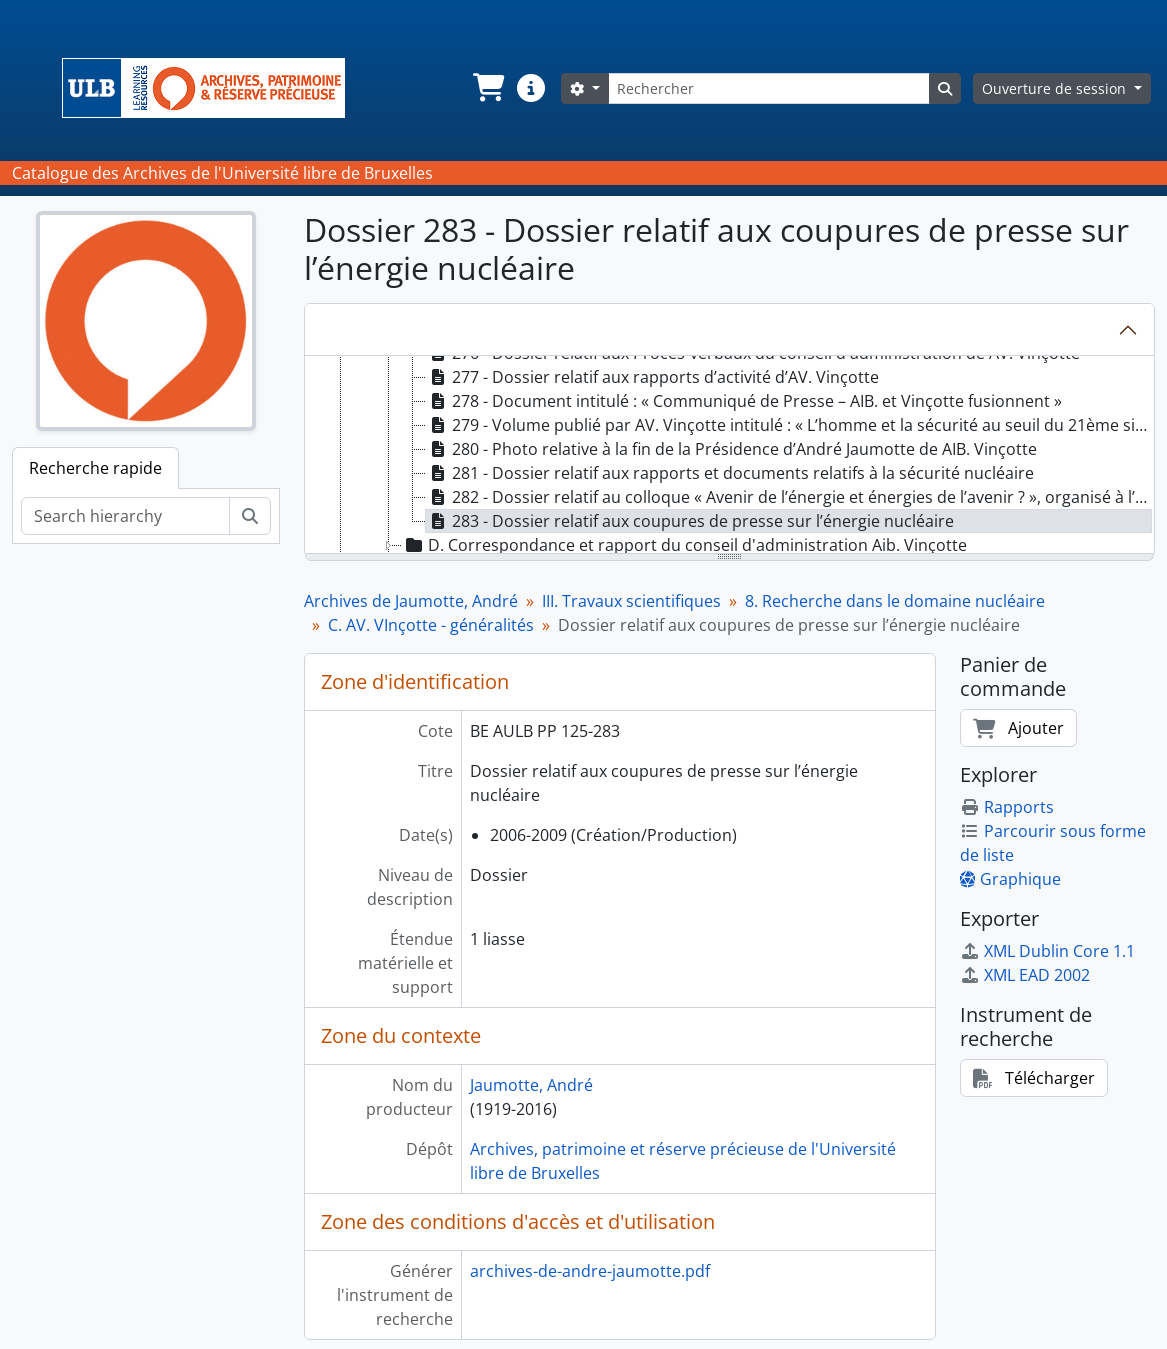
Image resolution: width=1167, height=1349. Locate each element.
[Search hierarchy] (125, 516)
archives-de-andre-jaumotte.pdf (590, 1271)
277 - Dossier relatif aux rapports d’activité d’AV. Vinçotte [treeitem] (652, 377)
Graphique (1010, 879)
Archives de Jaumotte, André (411, 601)
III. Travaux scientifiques (631, 601)
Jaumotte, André (531, 1085)
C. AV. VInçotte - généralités (431, 625)
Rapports (1007, 807)
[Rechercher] (769, 88)
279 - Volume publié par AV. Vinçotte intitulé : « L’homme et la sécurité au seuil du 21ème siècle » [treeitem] (789, 425)
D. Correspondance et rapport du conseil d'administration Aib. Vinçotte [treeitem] (684, 545)
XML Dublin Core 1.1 (1047, 951)
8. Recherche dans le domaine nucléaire (895, 601)
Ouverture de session (1056, 88)
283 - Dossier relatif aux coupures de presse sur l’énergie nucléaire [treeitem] (690, 521)
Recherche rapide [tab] (95, 468)
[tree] (729, 456)
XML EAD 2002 (1025, 975)
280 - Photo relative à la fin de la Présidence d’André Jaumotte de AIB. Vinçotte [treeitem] (731, 449)
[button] (487, 88)
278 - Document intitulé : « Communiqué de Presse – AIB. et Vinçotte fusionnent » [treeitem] (744, 401)
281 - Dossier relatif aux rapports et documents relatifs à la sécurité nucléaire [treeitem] (730, 473)
